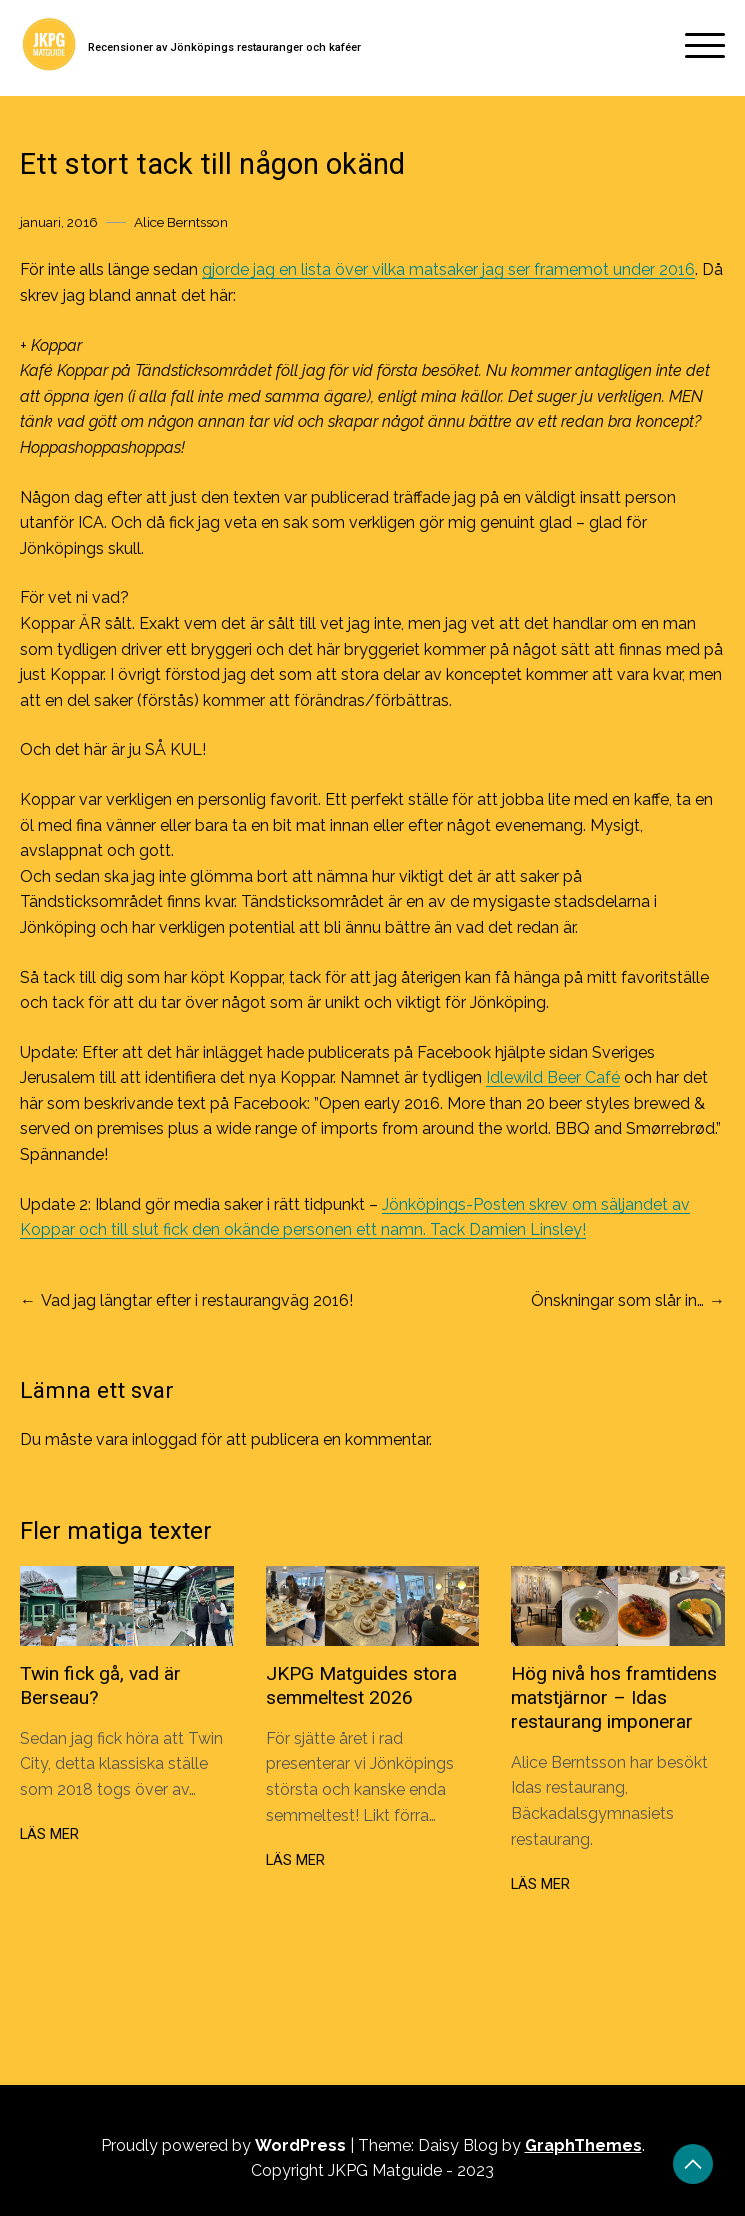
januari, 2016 (59, 222)
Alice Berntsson (181, 222)
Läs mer (49, 1834)
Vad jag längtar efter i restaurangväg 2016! (197, 1300)
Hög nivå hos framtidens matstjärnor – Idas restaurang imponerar (614, 1697)
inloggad (164, 1439)
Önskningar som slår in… (617, 1300)
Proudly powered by (225, 2145)
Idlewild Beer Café (553, 1077)
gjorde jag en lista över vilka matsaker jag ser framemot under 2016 (448, 269)
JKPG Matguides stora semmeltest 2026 (361, 1685)
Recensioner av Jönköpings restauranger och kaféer (224, 47)
